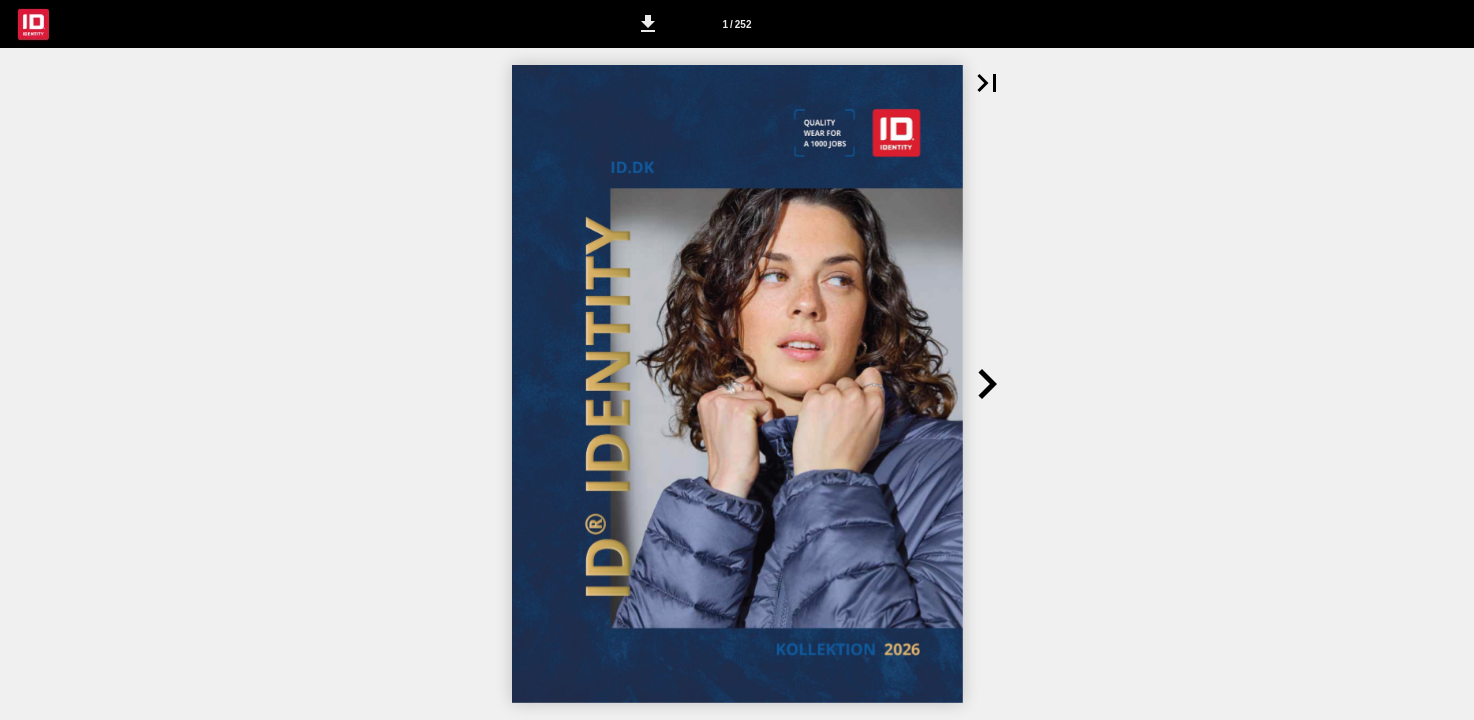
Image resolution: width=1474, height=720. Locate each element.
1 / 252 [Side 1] (736, 24)
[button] (648, 24)
